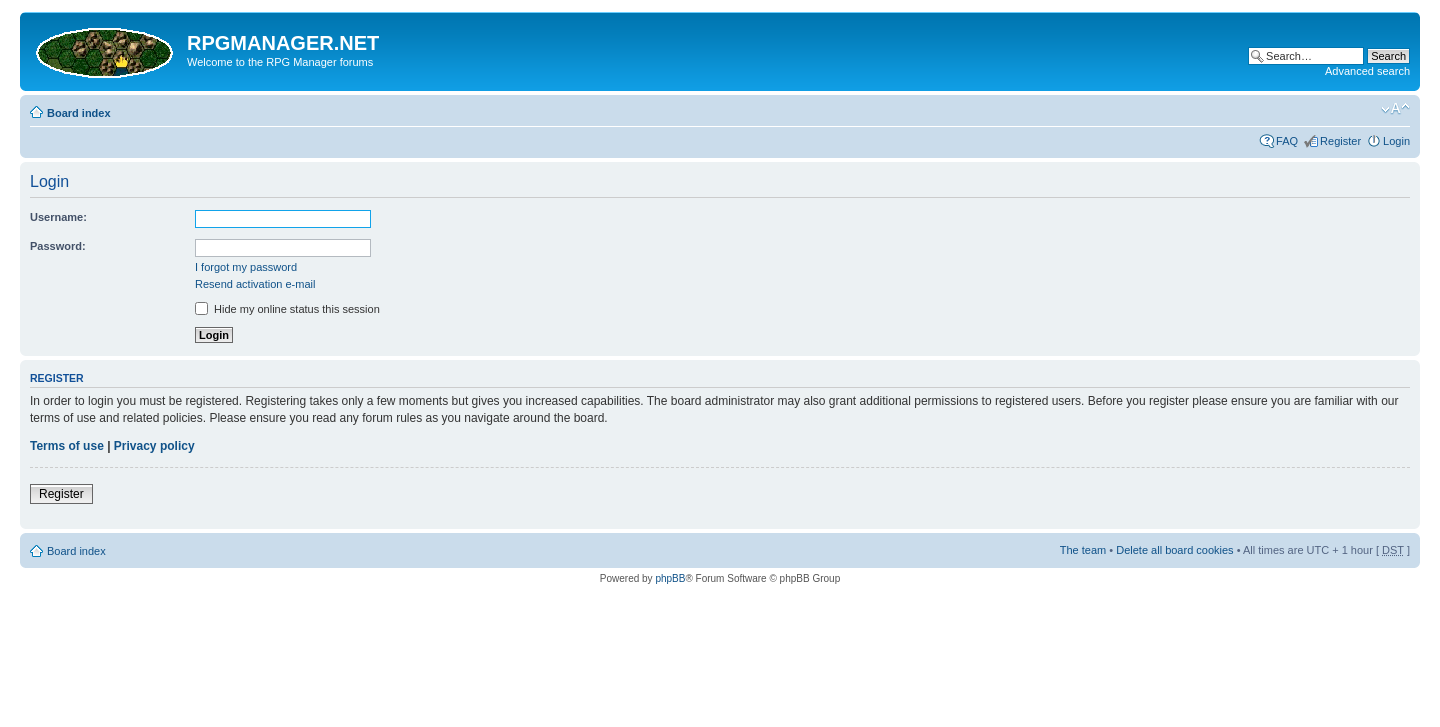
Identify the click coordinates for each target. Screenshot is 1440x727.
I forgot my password (246, 267)
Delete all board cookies (1174, 550)
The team (1083, 550)
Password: (58, 246)
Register (1340, 141)
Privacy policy (154, 446)
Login (1396, 141)
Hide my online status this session (287, 309)
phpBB (670, 578)
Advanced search (1367, 71)
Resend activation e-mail (255, 284)
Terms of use (67, 446)
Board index (79, 113)
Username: (58, 217)
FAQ (1287, 141)
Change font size (1395, 109)
